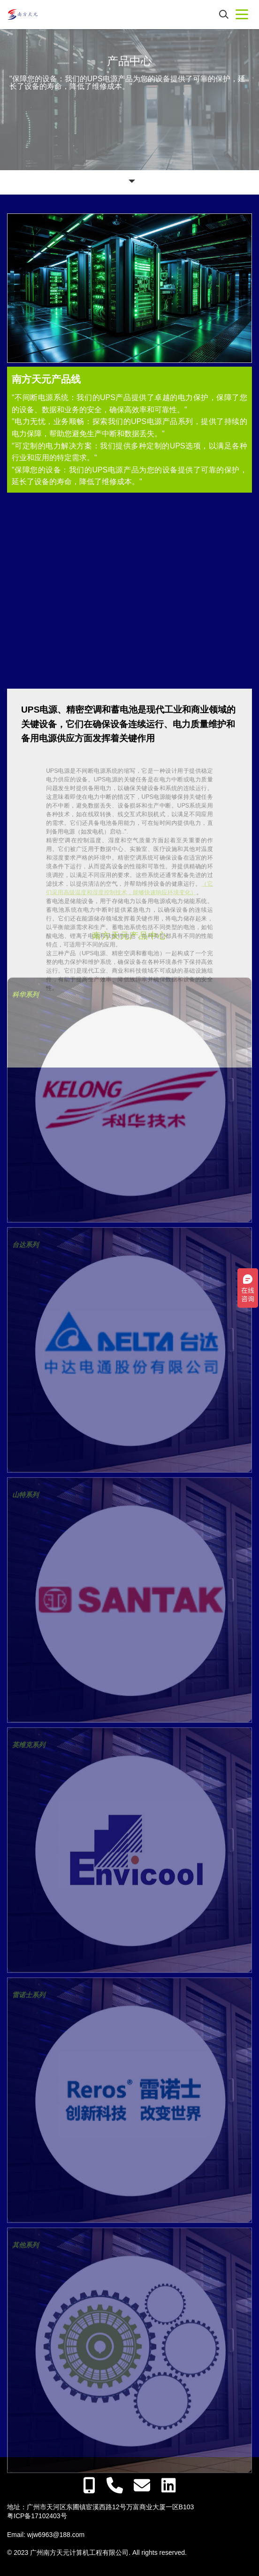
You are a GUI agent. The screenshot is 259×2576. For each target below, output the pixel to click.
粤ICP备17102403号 (37, 2516)
